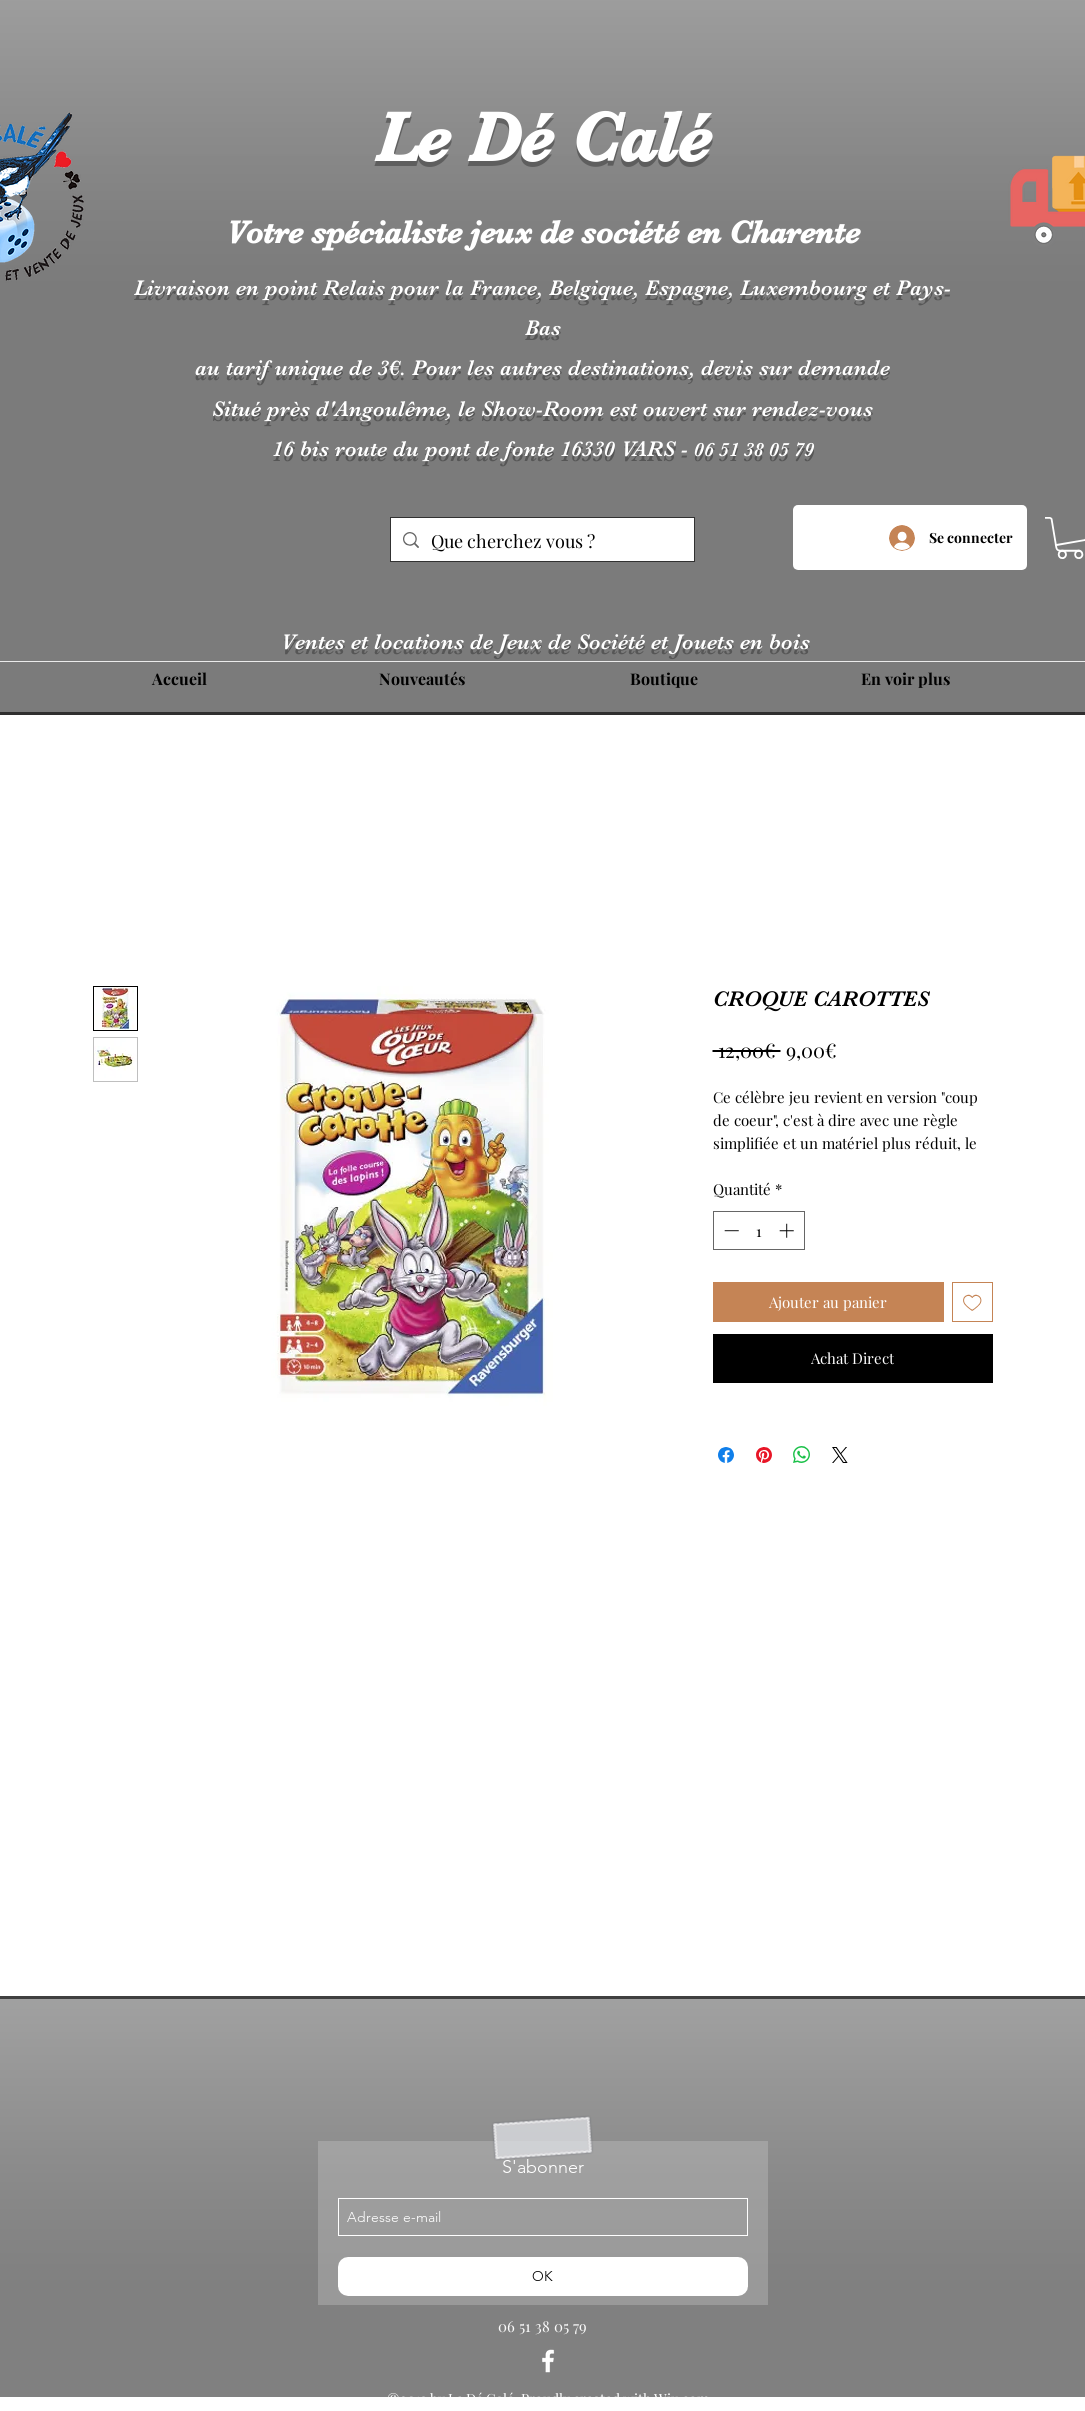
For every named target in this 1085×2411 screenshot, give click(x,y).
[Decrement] (729, 1230)
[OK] (543, 2276)
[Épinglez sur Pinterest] (764, 1455)
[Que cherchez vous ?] (541, 542)
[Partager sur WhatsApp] (802, 1455)
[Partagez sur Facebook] (726, 1455)
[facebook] (548, 2361)
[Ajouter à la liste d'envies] (972, 1302)
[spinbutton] (758, 1230)
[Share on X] (840, 1455)
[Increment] (788, 1230)
